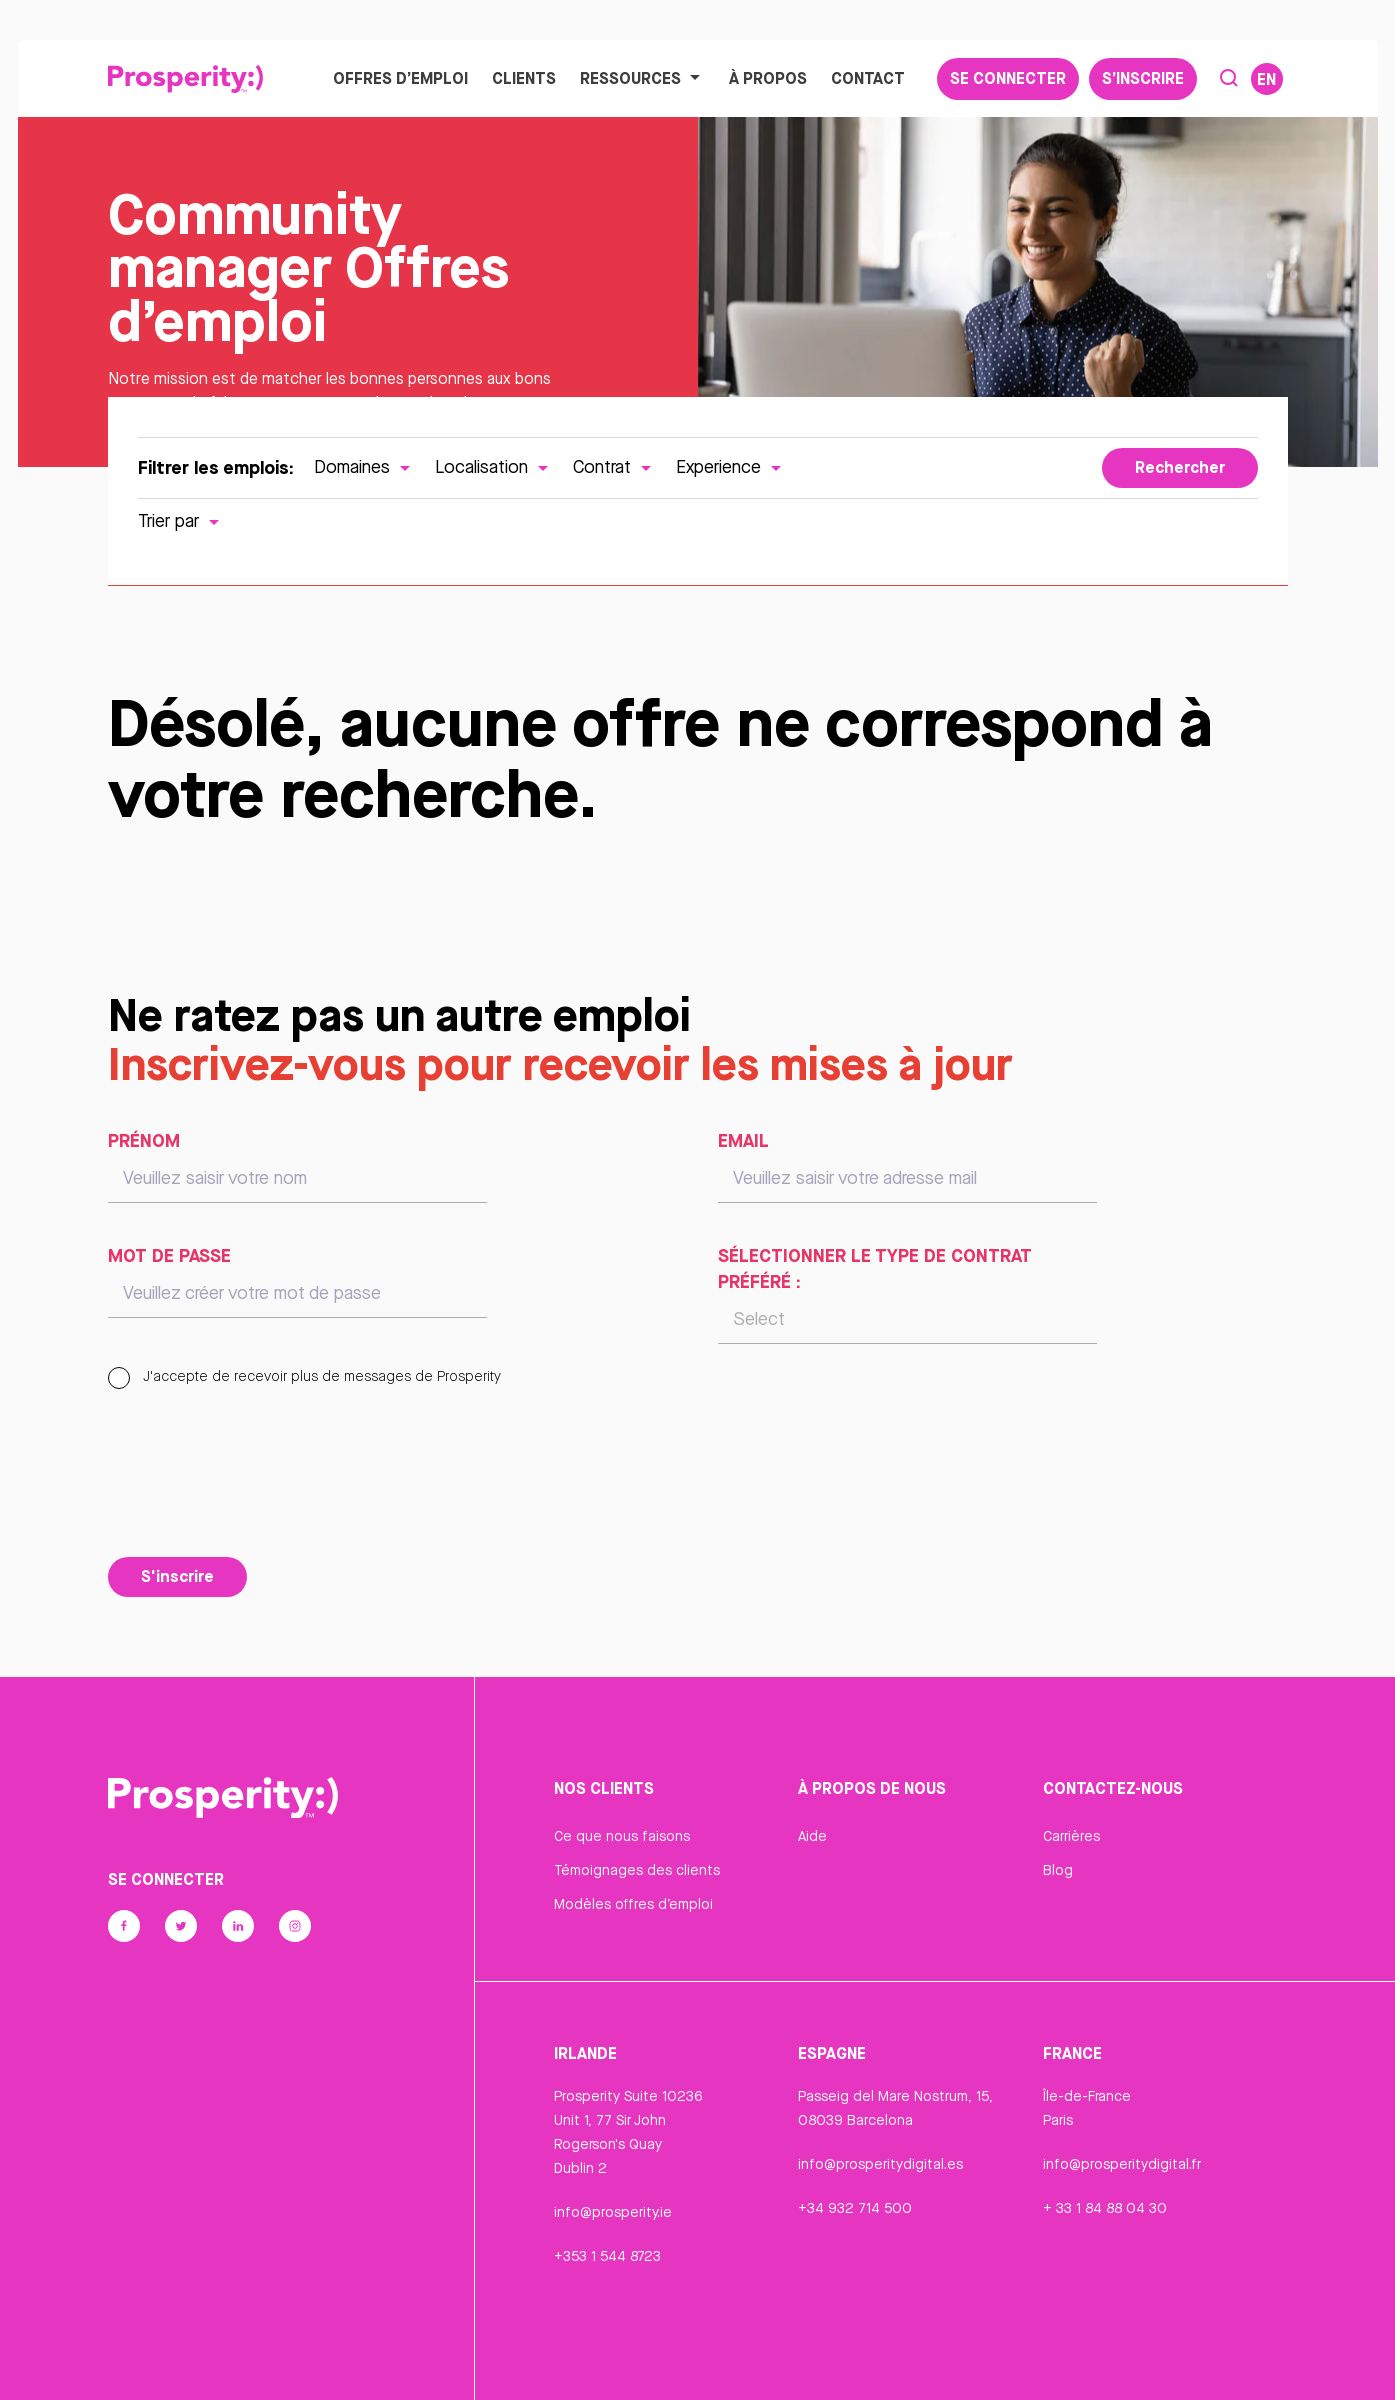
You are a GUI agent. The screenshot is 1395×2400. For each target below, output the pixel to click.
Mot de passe (169, 1258)
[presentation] (260, 1500)
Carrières (1071, 1839)
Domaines (364, 469)
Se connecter (1008, 79)
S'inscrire (177, 1578)
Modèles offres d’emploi (633, 1907)
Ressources (642, 79)
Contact (868, 79)
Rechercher (1180, 470)
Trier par (181, 523)
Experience (731, 469)
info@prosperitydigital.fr (1122, 2167)
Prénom (144, 1143)
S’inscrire (1143, 79)
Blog (1058, 1873)
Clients (524, 79)
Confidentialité (603, 2363)
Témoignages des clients (637, 1873)
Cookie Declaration (860, 2363)
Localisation (494, 469)
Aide (812, 1839)
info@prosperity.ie (613, 2215)
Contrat (614, 469)
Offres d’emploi (400, 79)
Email (743, 1143)
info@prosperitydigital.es (880, 2167)
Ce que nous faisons (622, 1839)
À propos (768, 79)
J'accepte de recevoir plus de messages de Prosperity (304, 1379)
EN (1266, 80)
